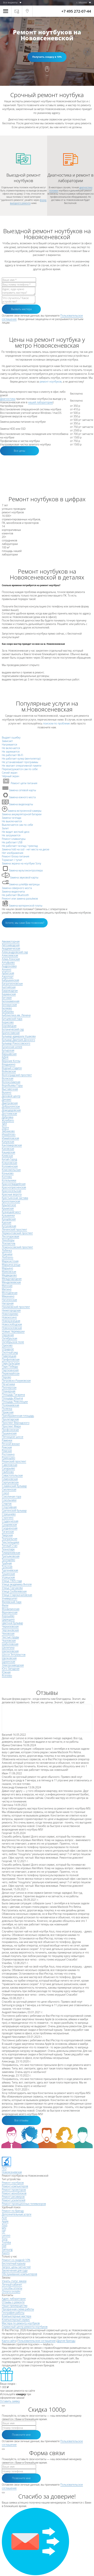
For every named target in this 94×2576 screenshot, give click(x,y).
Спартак (7, 1503)
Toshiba (6, 2242)
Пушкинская (9, 1433)
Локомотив (8, 1243)
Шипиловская (10, 1651)
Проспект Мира (11, 1426)
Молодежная (9, 1292)
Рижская (7, 1447)
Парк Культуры (11, 1363)
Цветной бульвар (12, 1623)
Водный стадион (12, 1068)
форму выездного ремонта (28, 201)
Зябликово (8, 1131)
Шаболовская (10, 1644)
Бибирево (8, 1011)
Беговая (7, 997)
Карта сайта (9, 2340)
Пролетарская (10, 1419)
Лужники (7, 1254)
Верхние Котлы (11, 1061)
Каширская (8, 1152)
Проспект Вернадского (15, 1422)
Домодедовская (11, 1110)
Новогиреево (10, 1314)
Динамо (6, 1099)
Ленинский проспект (14, 1229)
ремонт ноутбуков (51, 381)
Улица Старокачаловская (17, 1595)
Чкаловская (9, 1640)
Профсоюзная (10, 1429)
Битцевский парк (12, 1018)
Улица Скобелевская (14, 1591)
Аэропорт (7, 976)
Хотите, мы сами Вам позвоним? (24, 922)
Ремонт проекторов (14, 2189)
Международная (12, 1278)
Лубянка (7, 1250)
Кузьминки (8, 1215)
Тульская (7, 1566)
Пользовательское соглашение (37, 2340)
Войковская (9, 1071)
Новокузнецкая (11, 1321)
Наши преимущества (14, 2305)
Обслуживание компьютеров (19, 2274)
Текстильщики (10, 1542)
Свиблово (8, 1472)
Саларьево (8, 1468)
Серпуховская (10, 1482)
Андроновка (9, 966)
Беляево (7, 1008)
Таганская (8, 1531)
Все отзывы (21, 2120)
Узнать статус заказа (14, 2281)
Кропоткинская (11, 1201)
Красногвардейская (13, 1184)
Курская (6, 1222)
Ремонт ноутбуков (13, 2182)
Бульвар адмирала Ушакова (19, 1036)
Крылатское (9, 1205)
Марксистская (10, 1261)
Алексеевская (10, 955)
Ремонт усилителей (13, 2200)
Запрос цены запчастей (16, 2267)
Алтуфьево (8, 962)
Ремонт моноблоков (14, 2193)
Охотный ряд (10, 1352)
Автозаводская (11, 945)
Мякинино (8, 1296)
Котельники (9, 1180)
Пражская (7, 1412)
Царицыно (8, 1619)
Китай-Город (9, 1159)
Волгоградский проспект (17, 1075)
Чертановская (10, 1630)
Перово (6, 1377)
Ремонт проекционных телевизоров (24, 2203)
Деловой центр (11, 1096)
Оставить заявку (10, 2401)
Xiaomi (6, 2253)
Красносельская (11, 1191)
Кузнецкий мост (11, 1212)
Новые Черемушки (13, 1331)
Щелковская (9, 1658)
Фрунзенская (9, 1612)
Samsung (7, 2249)
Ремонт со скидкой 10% (16, 2260)
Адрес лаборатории (14, 2298)
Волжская (7, 1078)
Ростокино (8, 1454)
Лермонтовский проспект (17, 1233)
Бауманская (9, 994)
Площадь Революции (15, 1401)
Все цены (19, 450)
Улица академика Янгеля (17, 1584)
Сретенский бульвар (14, 1510)
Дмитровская (10, 1103)
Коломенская (10, 1166)
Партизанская (10, 1370)
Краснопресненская (14, 1187)
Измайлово (9, 1134)
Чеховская (8, 1633)
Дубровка (7, 1117)
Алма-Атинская (11, 959)
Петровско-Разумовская (16, 1380)
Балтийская (9, 987)
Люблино (7, 1257)
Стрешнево (9, 1514)
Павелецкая (9, 1356)
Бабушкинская (10, 980)
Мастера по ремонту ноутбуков (21, 2323)
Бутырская (8, 1050)
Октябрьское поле (13, 1342)
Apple (5, 2221)
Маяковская (9, 1271)
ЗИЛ (4, 1124)
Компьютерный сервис (16, 2319)
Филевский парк (11, 1602)
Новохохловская (12, 1328)
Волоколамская (11, 1082)
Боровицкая (9, 1025)
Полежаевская (10, 1405)
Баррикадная (10, 990)
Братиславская (11, 1033)
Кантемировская (12, 1145)
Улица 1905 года (12, 1581)
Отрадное (8, 1349)
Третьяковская (10, 1556)
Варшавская (9, 1054)
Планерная (8, 1391)
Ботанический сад (13, 1029)
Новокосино (9, 1317)
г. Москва (81, 2)
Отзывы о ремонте (13, 2302)
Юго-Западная (10, 1668)
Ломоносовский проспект (17, 1247)
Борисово (8, 1022)
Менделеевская (11, 1282)
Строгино (7, 1517)
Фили (5, 1605)
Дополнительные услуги (16, 2214)
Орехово (7, 1345)
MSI (4, 2228)
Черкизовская (10, 1626)
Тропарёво (8, 1559)
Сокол (5, 1493)
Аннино (6, 969)
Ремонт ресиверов (13, 2196)
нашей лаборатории (40, 402)
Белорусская (9, 1004)
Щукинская (8, 1661)
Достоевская (9, 1113)
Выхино (6, 1092)
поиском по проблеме (56, 723)
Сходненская (9, 1528)
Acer (4, 2218)
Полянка (7, 1408)
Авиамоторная (11, 941)
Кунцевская (9, 1219)
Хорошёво (8, 1616)
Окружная (8, 1335)
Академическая (11, 948)
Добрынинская (11, 1106)
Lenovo (6, 2235)
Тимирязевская (11, 1552)
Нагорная (7, 1303)
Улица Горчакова (12, 1588)
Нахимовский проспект (16, 1307)
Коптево (7, 1177)
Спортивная (9, 1507)
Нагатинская (9, 1299)
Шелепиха (8, 1647)
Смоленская (9, 1489)
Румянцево (8, 1458)
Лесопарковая (10, 1236)
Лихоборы (8, 1240)
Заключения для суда (15, 2270)
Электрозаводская (13, 1665)
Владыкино (8, 1064)
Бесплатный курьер (13, 2263)
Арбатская (8, 973)
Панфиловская (10, 1359)
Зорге (5, 1127)
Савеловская (9, 1465)
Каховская (8, 1148)
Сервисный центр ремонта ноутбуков (24, 2326)
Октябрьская (9, 1338)
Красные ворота (12, 1194)
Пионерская (9, 1387)
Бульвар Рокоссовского (16, 1043)
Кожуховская (9, 1162)
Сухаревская (9, 1524)
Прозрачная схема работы (18, 2309)
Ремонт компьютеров (15, 2186)
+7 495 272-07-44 (76, 11)
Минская (7, 1285)
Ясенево (7, 1675)
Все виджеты (10, 2)
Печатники (8, 1384)
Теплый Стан (9, 1545)
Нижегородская (11, 1310)
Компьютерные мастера (16, 2316)
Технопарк (8, 1549)
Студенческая (10, 1521)
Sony (5, 2239)
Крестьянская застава (15, 1198)
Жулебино (8, 1120)
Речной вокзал (11, 1444)
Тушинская (8, 1574)
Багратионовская (12, 983)
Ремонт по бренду (13, 2210)
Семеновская (10, 1479)
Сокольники (9, 1500)
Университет (9, 1598)
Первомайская (10, 1373)
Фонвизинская (10, 1609)
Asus (4, 2225)
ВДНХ (5, 1057)
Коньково (8, 1173)
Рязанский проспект (14, 1461)
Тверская (7, 1535)
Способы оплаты (12, 2288)
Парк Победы (10, 1366)
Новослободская (12, 1324)
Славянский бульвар (14, 1486)
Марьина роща (11, 1264)
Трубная (7, 1563)
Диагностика (7, 398)
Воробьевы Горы (12, 1085)
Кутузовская (9, 1226)
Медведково (9, 1275)
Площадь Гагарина (13, 1394)
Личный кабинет (12, 2284)
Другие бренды (66, 2340)
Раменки (7, 1440)
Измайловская (10, 1138)
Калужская (8, 1141)
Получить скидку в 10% (47, 56)
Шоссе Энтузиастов (13, 1654)
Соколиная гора (11, 1496)
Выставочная (10, 1089)
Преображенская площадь (18, 1415)
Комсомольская (11, 1170)
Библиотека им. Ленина (16, 1015)
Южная (6, 1672)
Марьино (7, 1268)
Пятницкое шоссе (12, 1437)
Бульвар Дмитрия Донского (18, 1040)
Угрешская (8, 1577)
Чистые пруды (10, 1637)
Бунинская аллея (12, 1047)
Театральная (9, 1538)
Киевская (7, 1155)
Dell (4, 2246)
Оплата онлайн (11, 2291)
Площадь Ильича (12, 1398)
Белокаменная (10, 1001)
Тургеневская (10, 1570)
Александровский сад (15, 952)
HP (3, 2232)
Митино (6, 1289)
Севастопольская (12, 1475)
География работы (13, 2312)
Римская (7, 1451)
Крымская (8, 1208)
